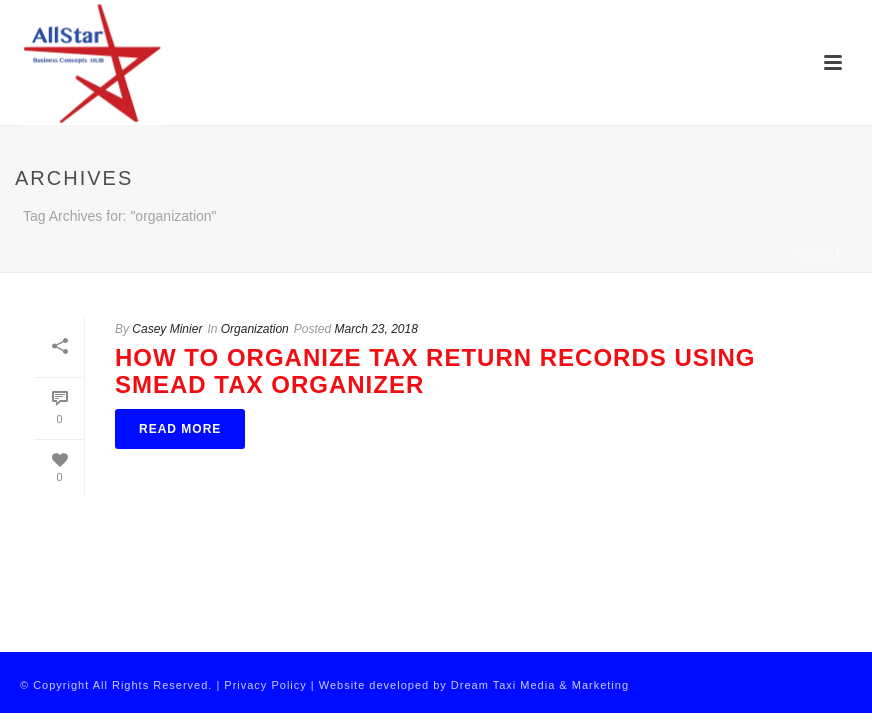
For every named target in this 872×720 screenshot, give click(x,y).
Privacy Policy (265, 685)
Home (815, 253)
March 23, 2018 (376, 329)
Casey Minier (167, 329)
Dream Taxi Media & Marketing (540, 685)
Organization (255, 329)
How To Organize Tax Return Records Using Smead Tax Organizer (435, 370)
